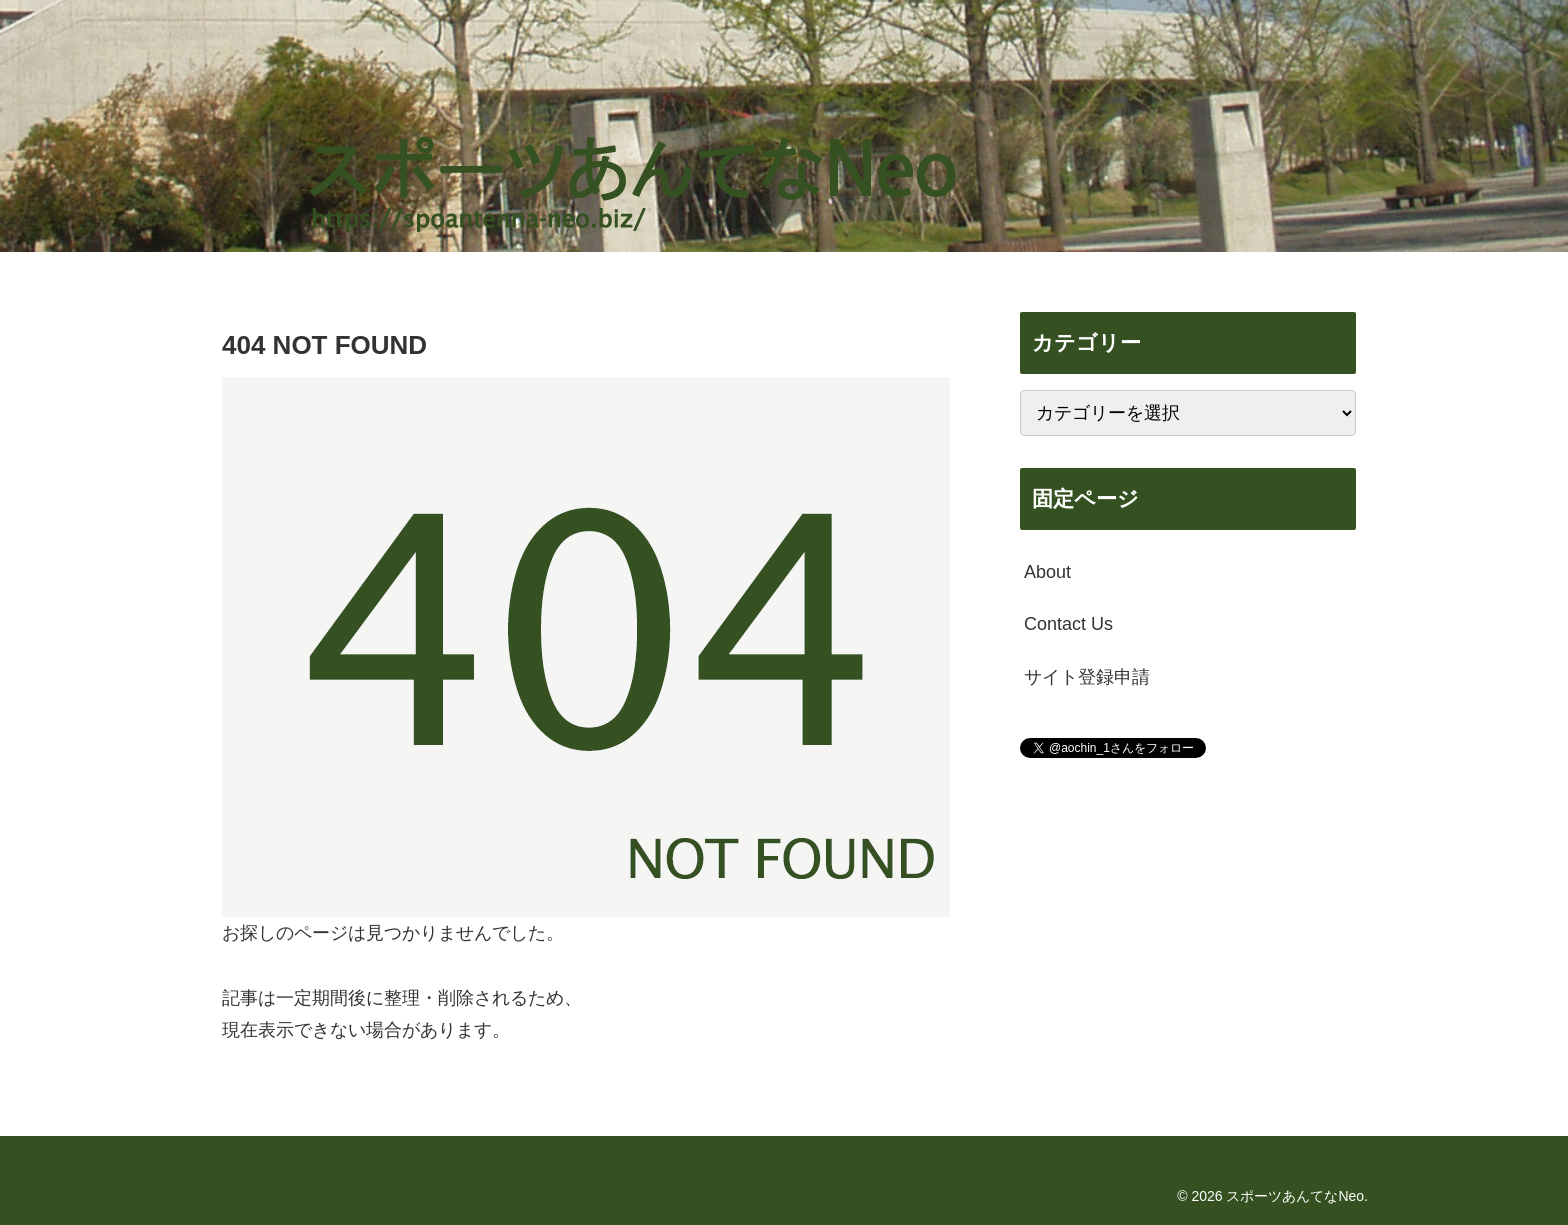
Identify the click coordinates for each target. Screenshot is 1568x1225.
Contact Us (1068, 624)
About (1047, 572)
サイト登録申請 (1087, 677)
